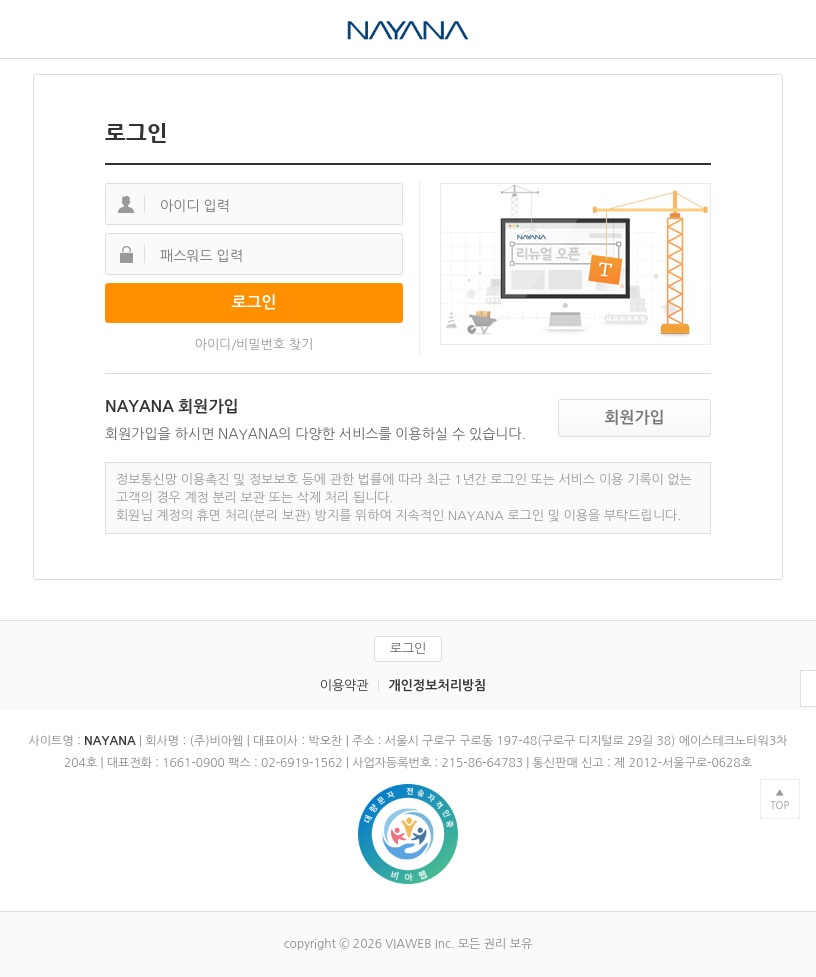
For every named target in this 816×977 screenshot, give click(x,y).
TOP (779, 805)
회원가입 (634, 417)
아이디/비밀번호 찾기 (254, 344)
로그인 (408, 648)
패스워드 (126, 254)
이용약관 (344, 685)
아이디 (126, 204)
